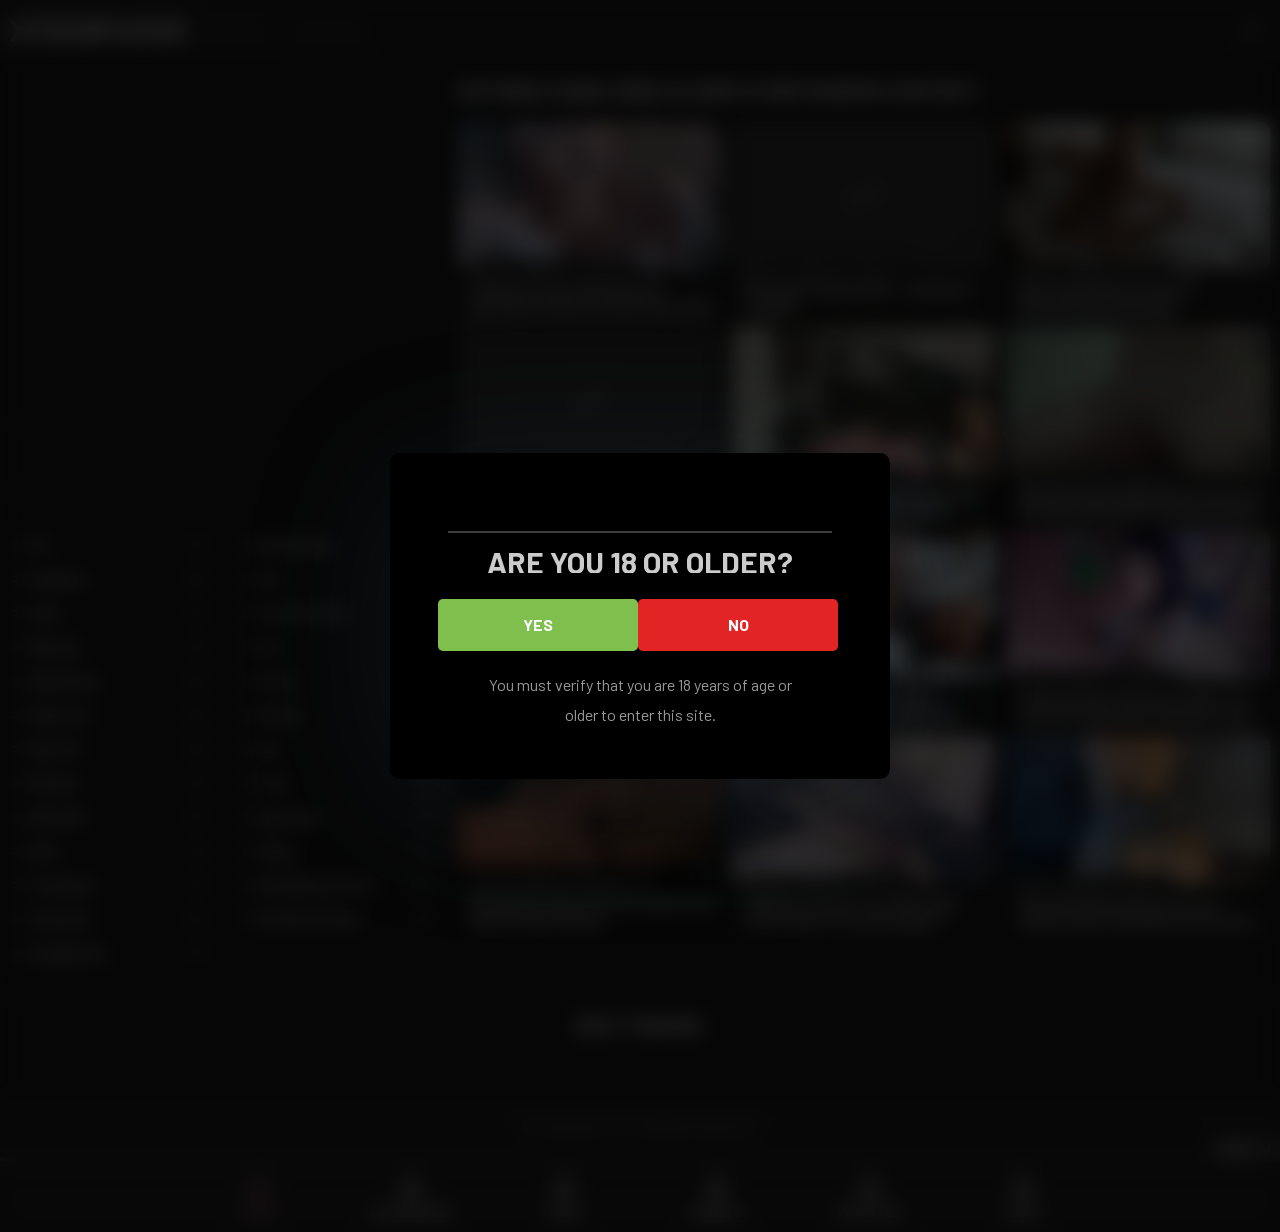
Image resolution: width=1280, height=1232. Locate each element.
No (738, 624)
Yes (538, 624)
